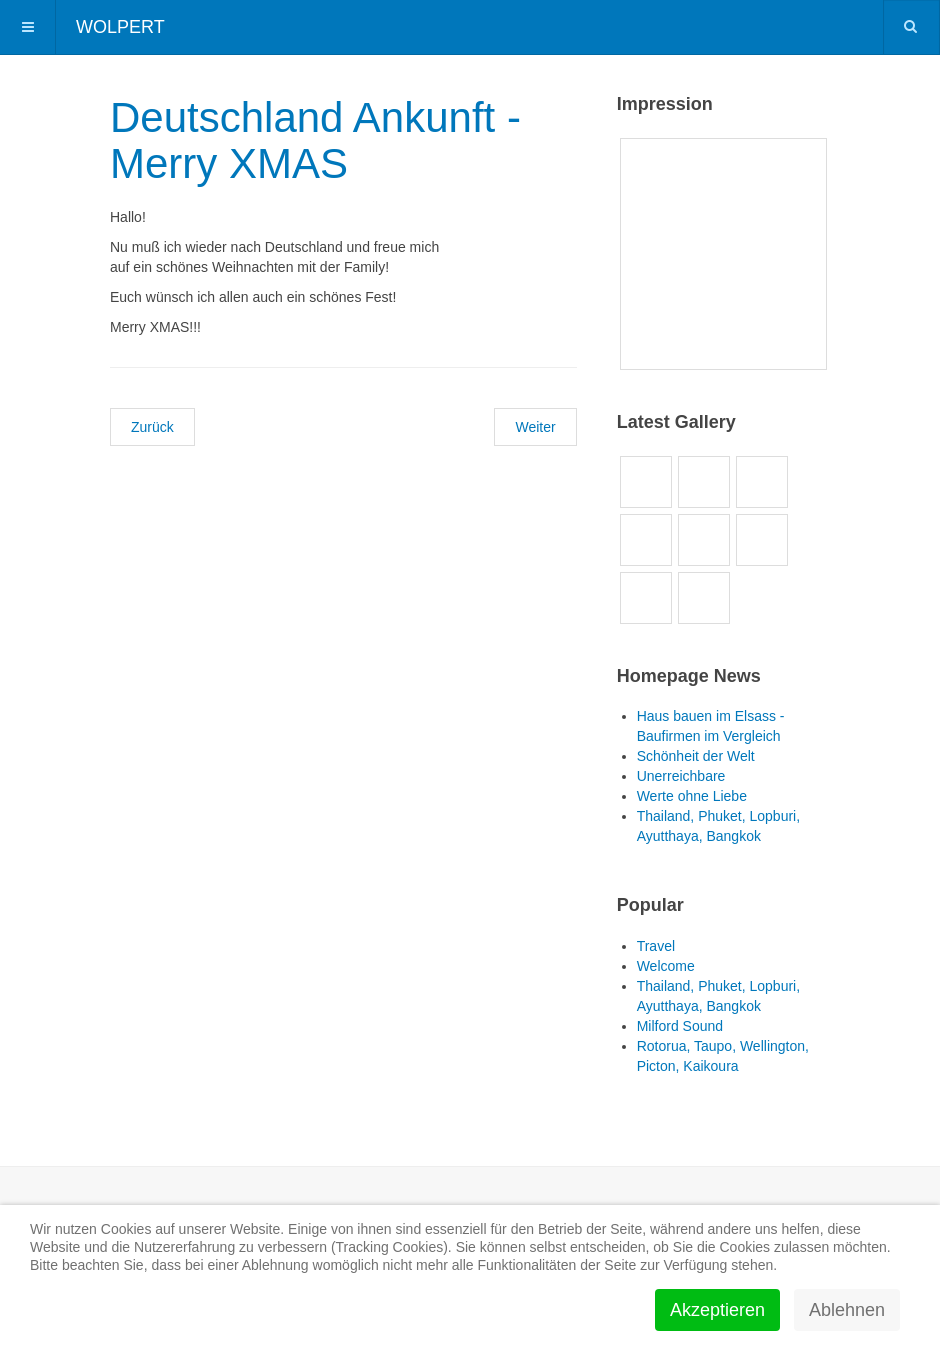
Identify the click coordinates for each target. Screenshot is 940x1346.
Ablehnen (847, 1310)
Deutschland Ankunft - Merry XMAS (315, 140)
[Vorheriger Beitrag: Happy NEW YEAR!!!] (152, 427)
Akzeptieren (717, 1310)
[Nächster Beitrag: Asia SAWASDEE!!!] (535, 427)
